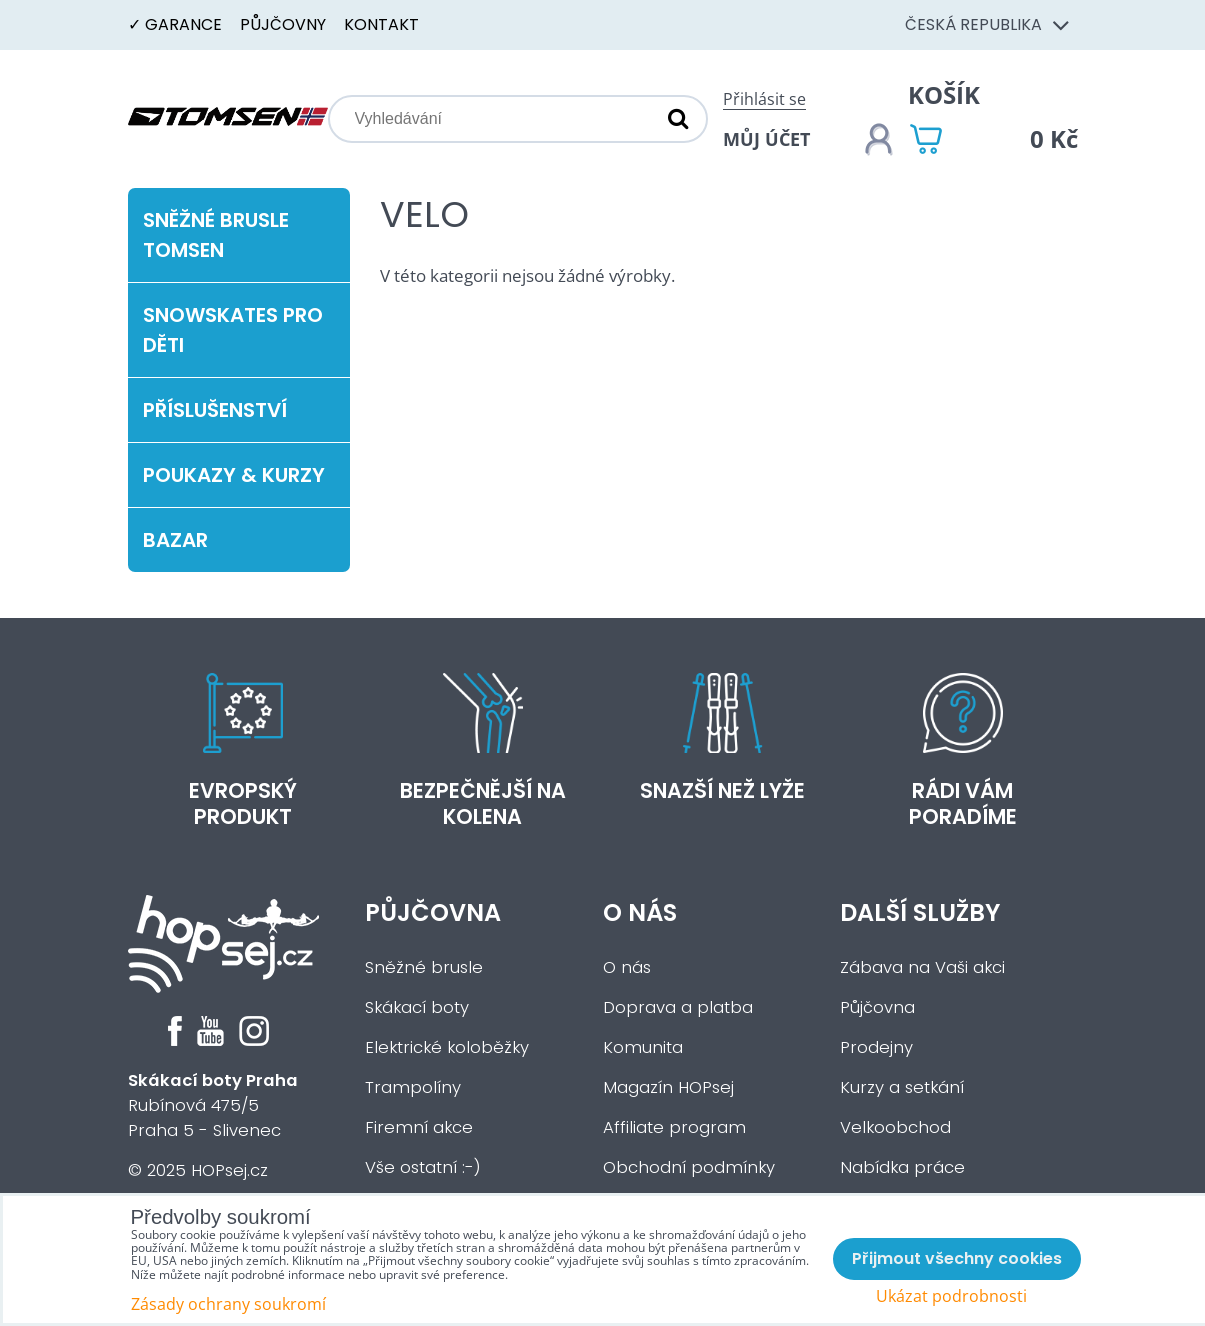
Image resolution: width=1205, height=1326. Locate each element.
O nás (640, 912)
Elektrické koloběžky (447, 1047)
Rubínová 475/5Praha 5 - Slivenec (213, 1105)
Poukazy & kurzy (234, 475)
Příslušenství (215, 410)
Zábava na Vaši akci (922, 967)
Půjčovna (433, 912)
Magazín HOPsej (668, 1087)
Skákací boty (417, 1007)
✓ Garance (175, 24)
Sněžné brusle (424, 967)
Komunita (643, 1047)
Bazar (175, 540)
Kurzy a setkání (902, 1087)
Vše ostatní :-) (423, 1167)
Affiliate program (674, 1127)
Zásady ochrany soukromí (228, 1304)
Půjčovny (283, 24)
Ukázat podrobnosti (951, 1296)
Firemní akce (419, 1127)
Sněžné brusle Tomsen (216, 235)
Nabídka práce (902, 1167)
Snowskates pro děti (233, 330)
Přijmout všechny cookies (957, 1258)
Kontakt (381, 24)
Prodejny (876, 1047)
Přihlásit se (764, 99)
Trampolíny (413, 1087)
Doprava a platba (678, 1007)
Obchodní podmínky (689, 1167)
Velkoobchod (895, 1127)
